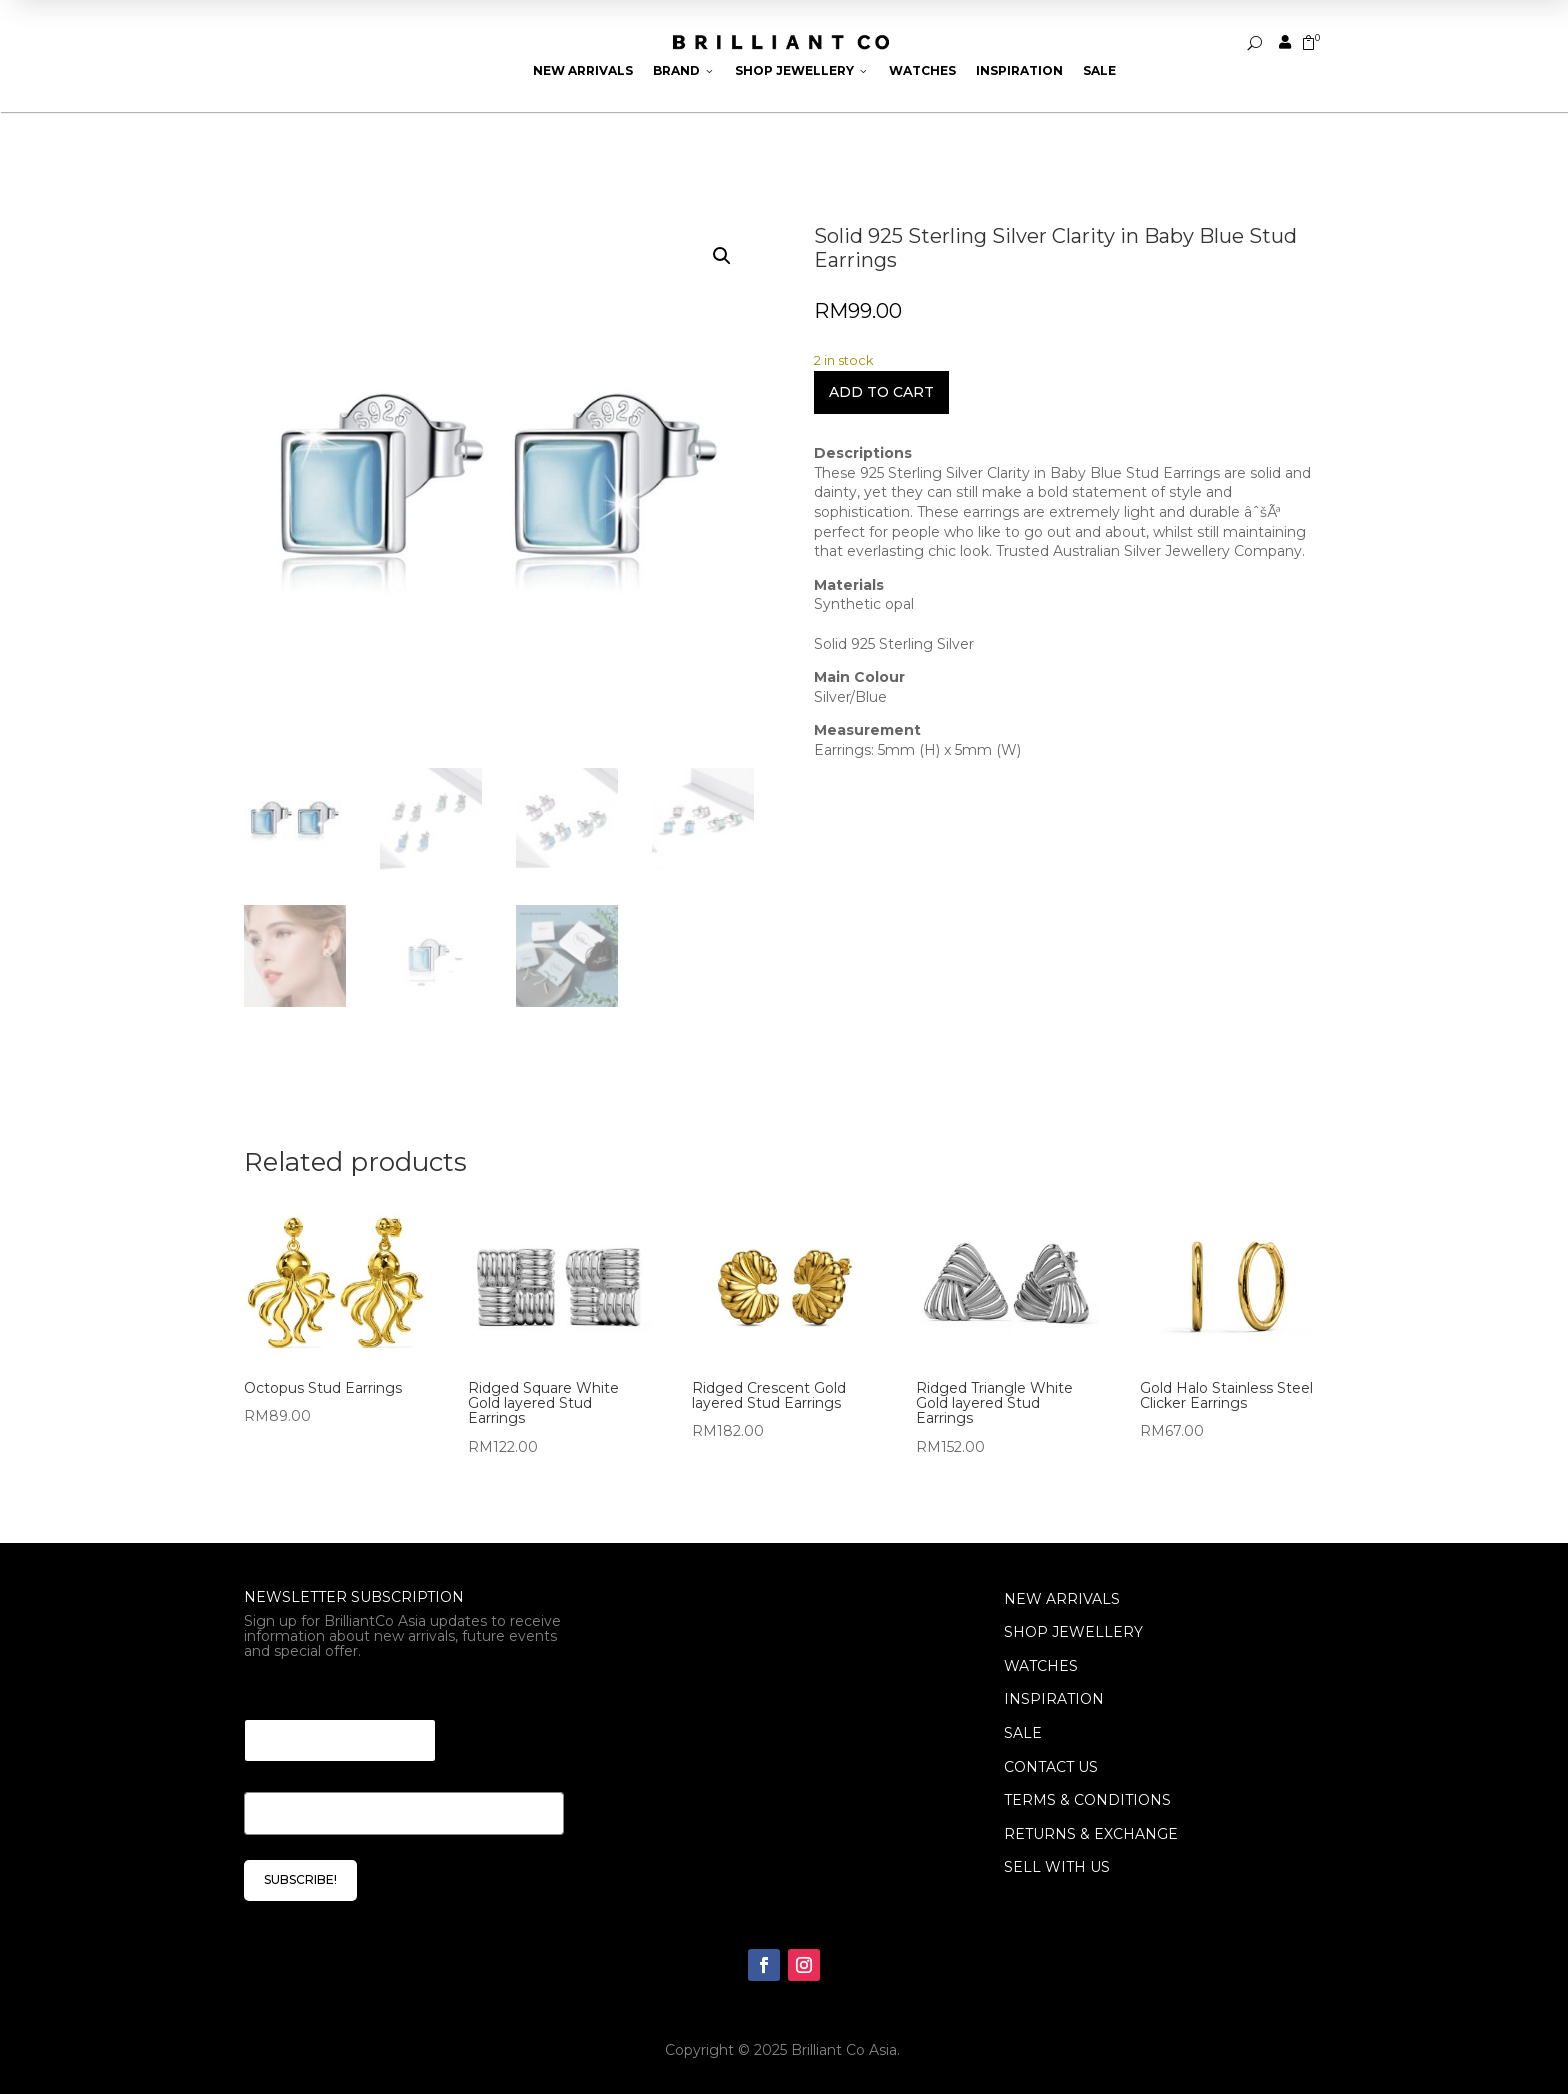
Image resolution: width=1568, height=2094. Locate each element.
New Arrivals (583, 70)
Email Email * (299, 1694)
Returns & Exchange (1091, 1834)
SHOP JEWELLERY (1073, 1632)
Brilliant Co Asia (844, 2050)
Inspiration (1019, 70)
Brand (684, 70)
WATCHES (1041, 1666)
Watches (922, 70)
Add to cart (881, 392)
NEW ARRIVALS (1062, 1599)
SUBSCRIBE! (300, 1879)
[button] (722, 256)
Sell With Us (1057, 1867)
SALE (1023, 1733)
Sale (1099, 70)
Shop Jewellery (802, 70)
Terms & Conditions (1087, 1800)
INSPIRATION (1054, 1699)
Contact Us (1051, 1767)
